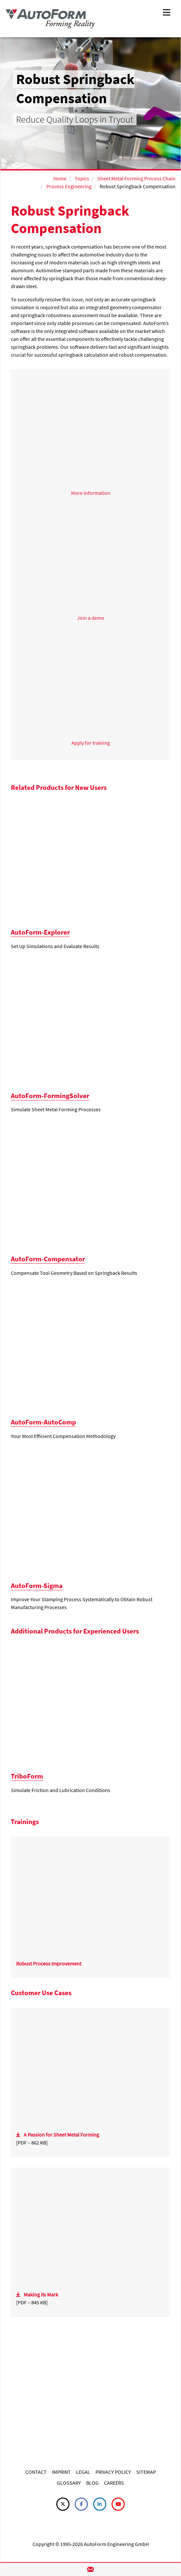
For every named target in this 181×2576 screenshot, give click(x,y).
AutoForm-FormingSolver (50, 1095)
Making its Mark (41, 2294)
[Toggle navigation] (166, 11)
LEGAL (83, 2472)
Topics (82, 178)
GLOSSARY (69, 2482)
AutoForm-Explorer (40, 932)
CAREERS (114, 2482)
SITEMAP (146, 2472)
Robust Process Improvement (48, 1963)
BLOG (92, 2482)
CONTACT (36, 2472)
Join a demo (90, 617)
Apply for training (90, 742)
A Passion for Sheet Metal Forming (61, 2134)
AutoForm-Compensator (48, 1258)
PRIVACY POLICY (113, 2472)
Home (59, 178)
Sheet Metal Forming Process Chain (136, 178)
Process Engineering (68, 186)
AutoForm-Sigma (37, 1585)
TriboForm (27, 1776)
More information (90, 493)
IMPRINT (61, 2472)
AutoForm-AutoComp (43, 1422)
